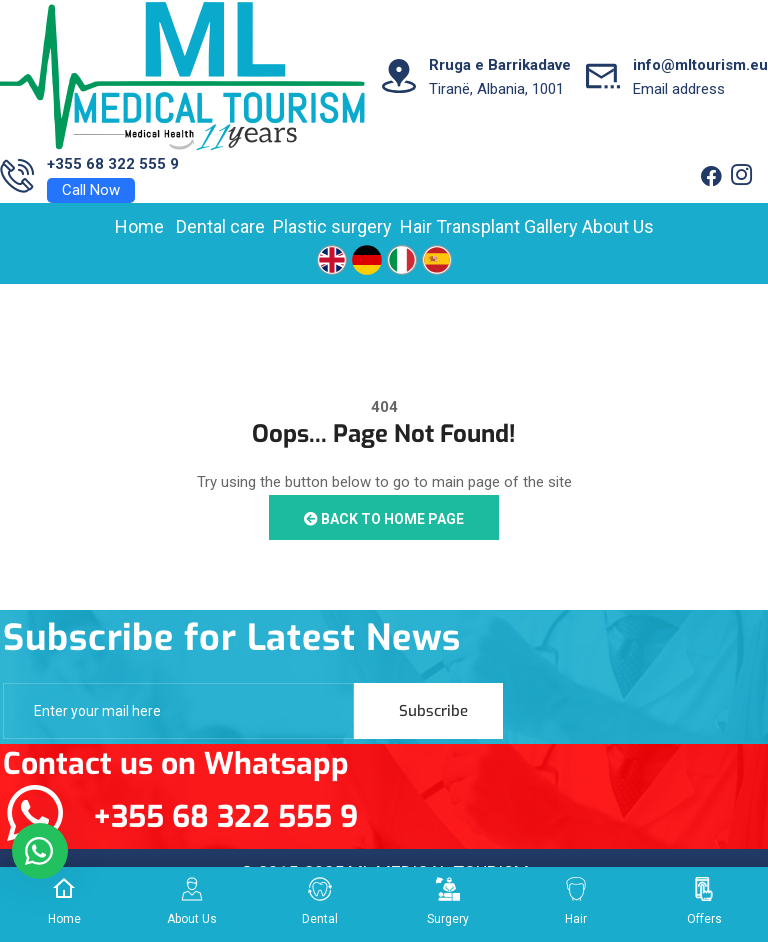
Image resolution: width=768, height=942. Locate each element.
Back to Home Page (384, 519)
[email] (178, 711)
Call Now (91, 190)
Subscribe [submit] (433, 711)
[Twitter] (741, 177)
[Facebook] (711, 177)
